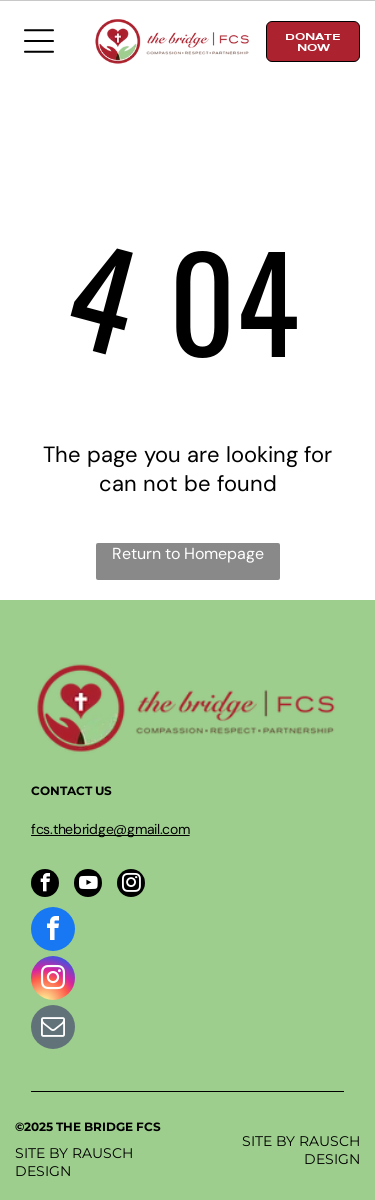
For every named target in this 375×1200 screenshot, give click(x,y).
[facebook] (45, 885)
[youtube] (88, 885)
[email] (53, 1029)
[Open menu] (39, 41)
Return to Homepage (188, 553)
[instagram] (131, 885)
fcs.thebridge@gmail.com (110, 829)
